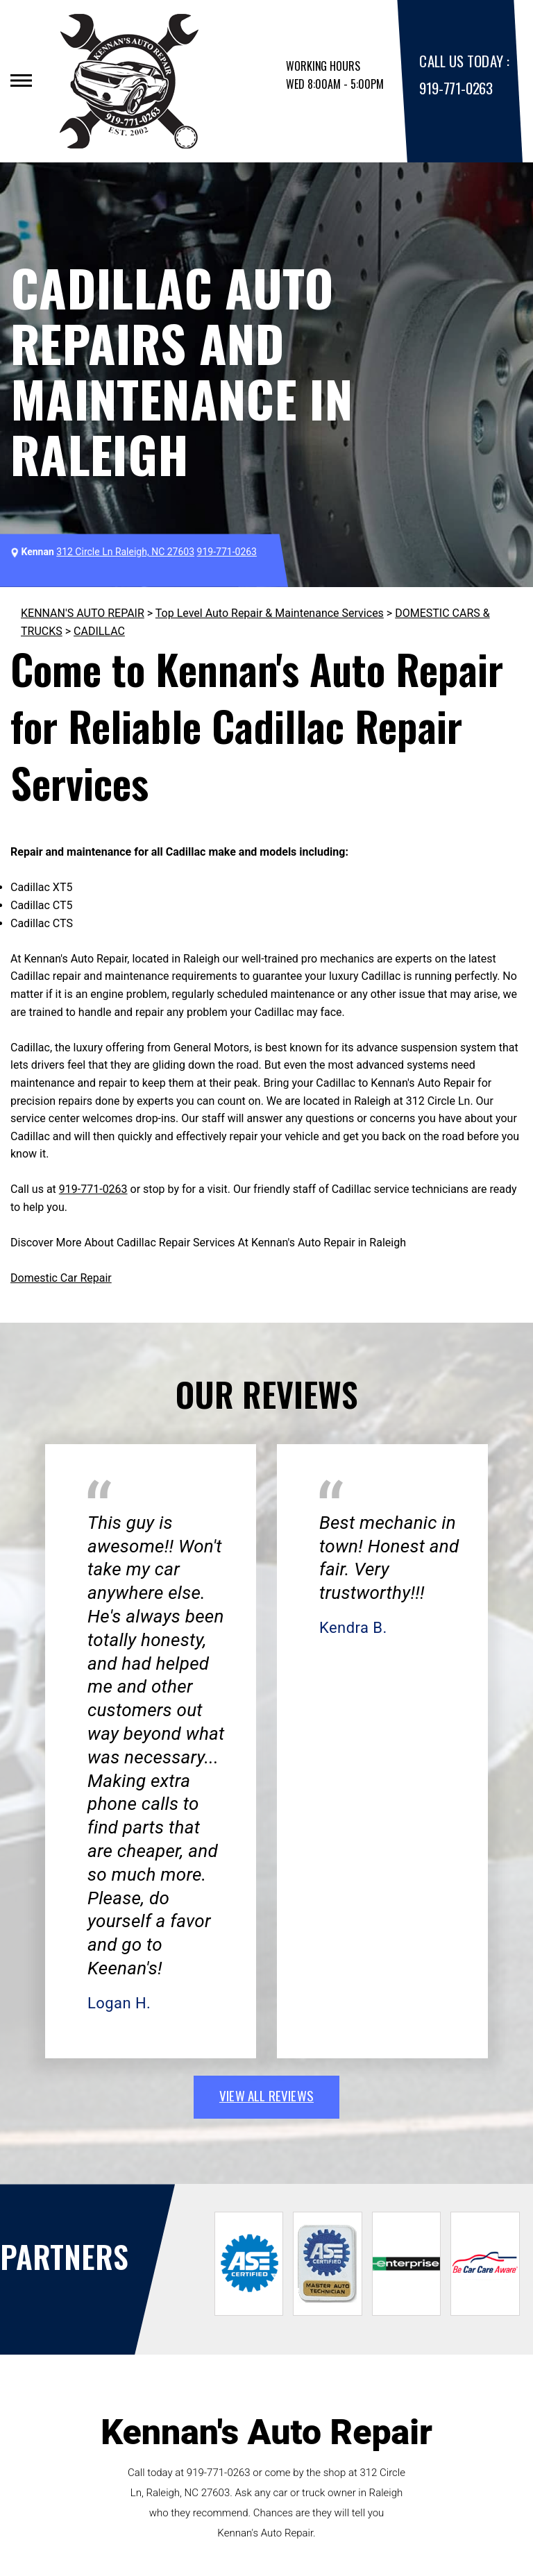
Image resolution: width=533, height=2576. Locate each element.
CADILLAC (99, 631)
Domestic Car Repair (61, 1278)
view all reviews (266, 2095)
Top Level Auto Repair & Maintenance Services (269, 613)
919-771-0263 (455, 88)
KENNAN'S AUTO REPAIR (82, 613)
